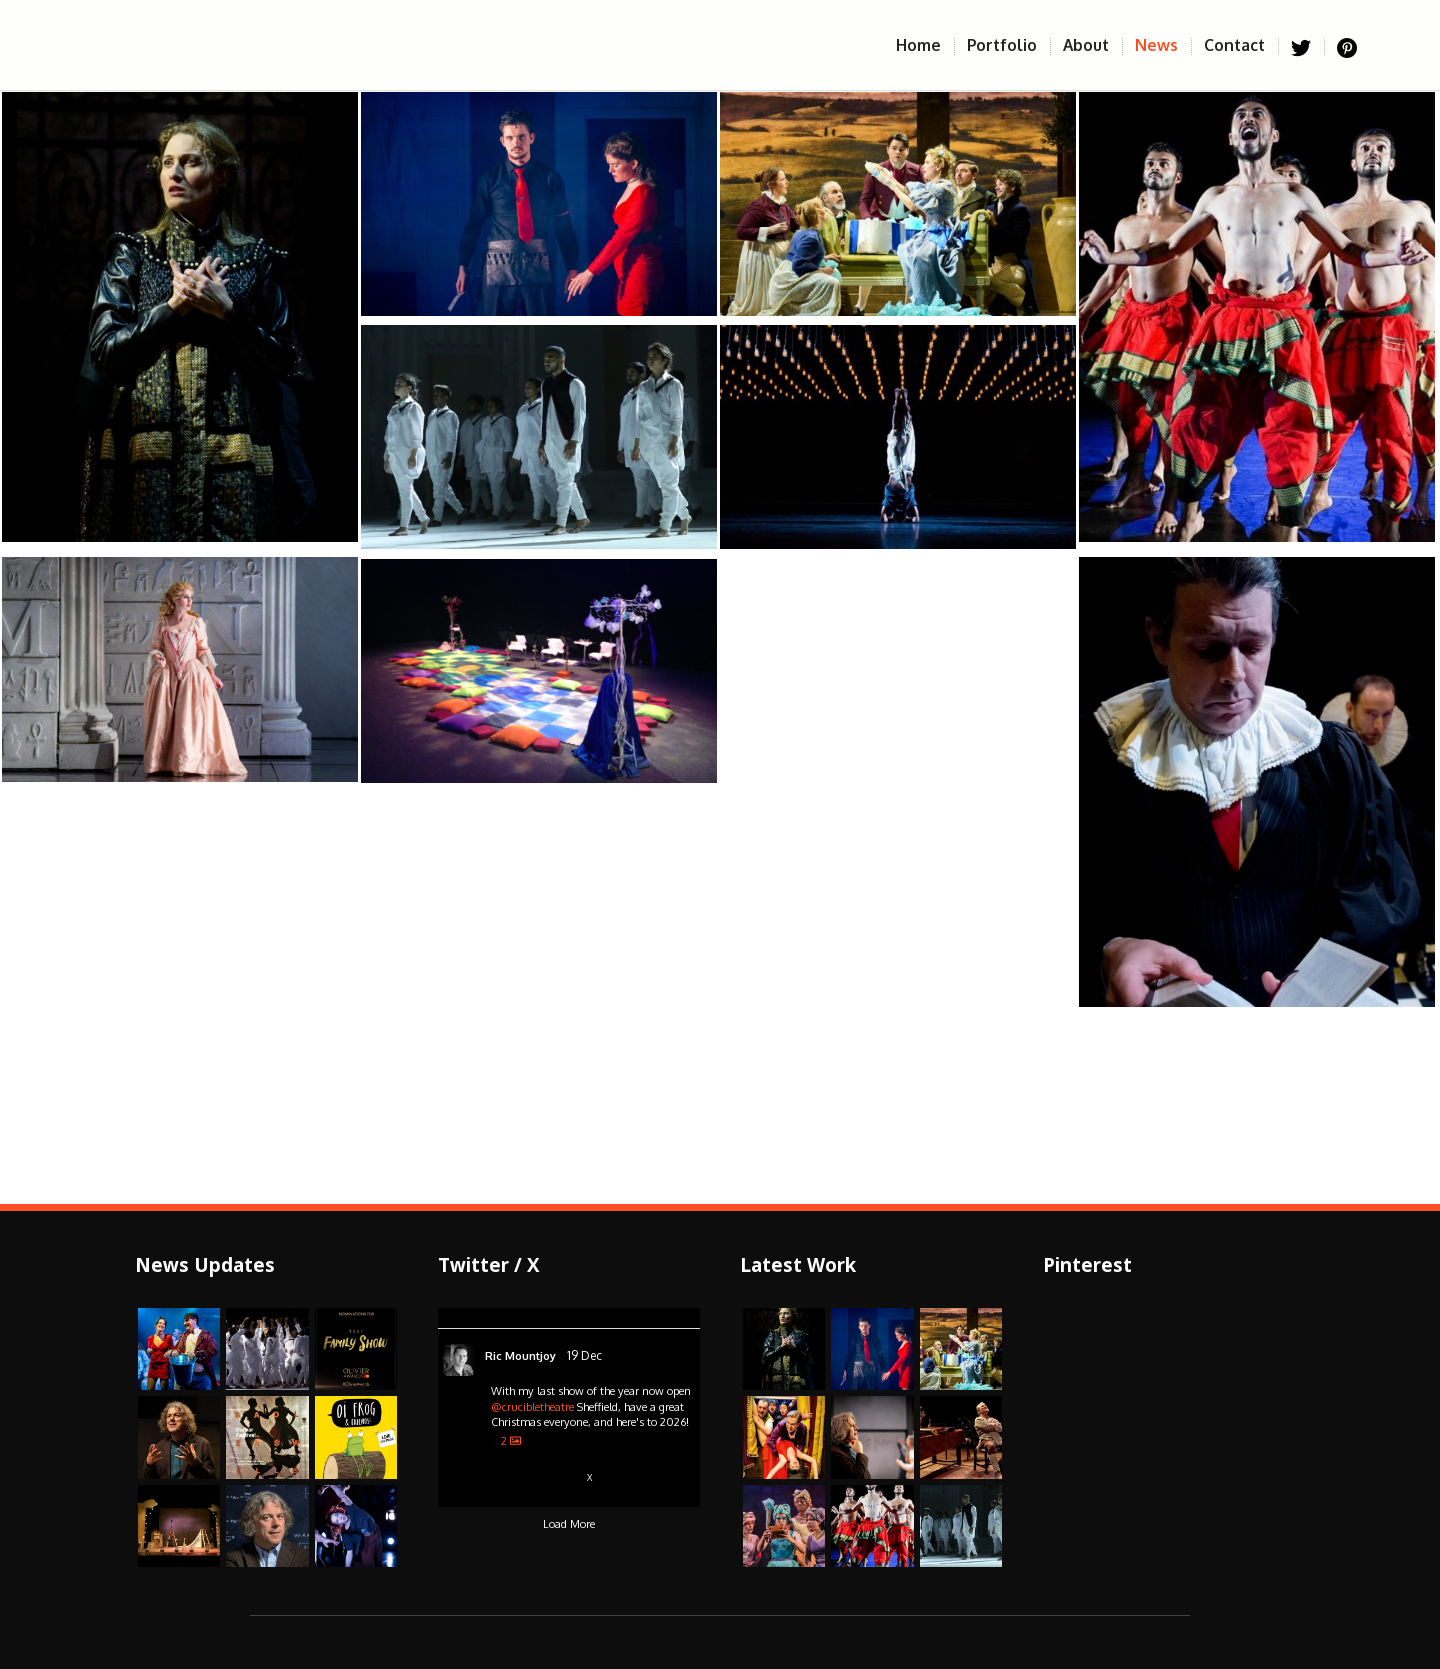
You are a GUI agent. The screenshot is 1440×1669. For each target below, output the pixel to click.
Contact (1241, 44)
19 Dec (584, 1355)
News (1163, 44)
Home (925, 44)
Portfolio (1008, 44)
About (1092, 44)
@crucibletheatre (532, 1407)
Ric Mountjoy (520, 1356)
